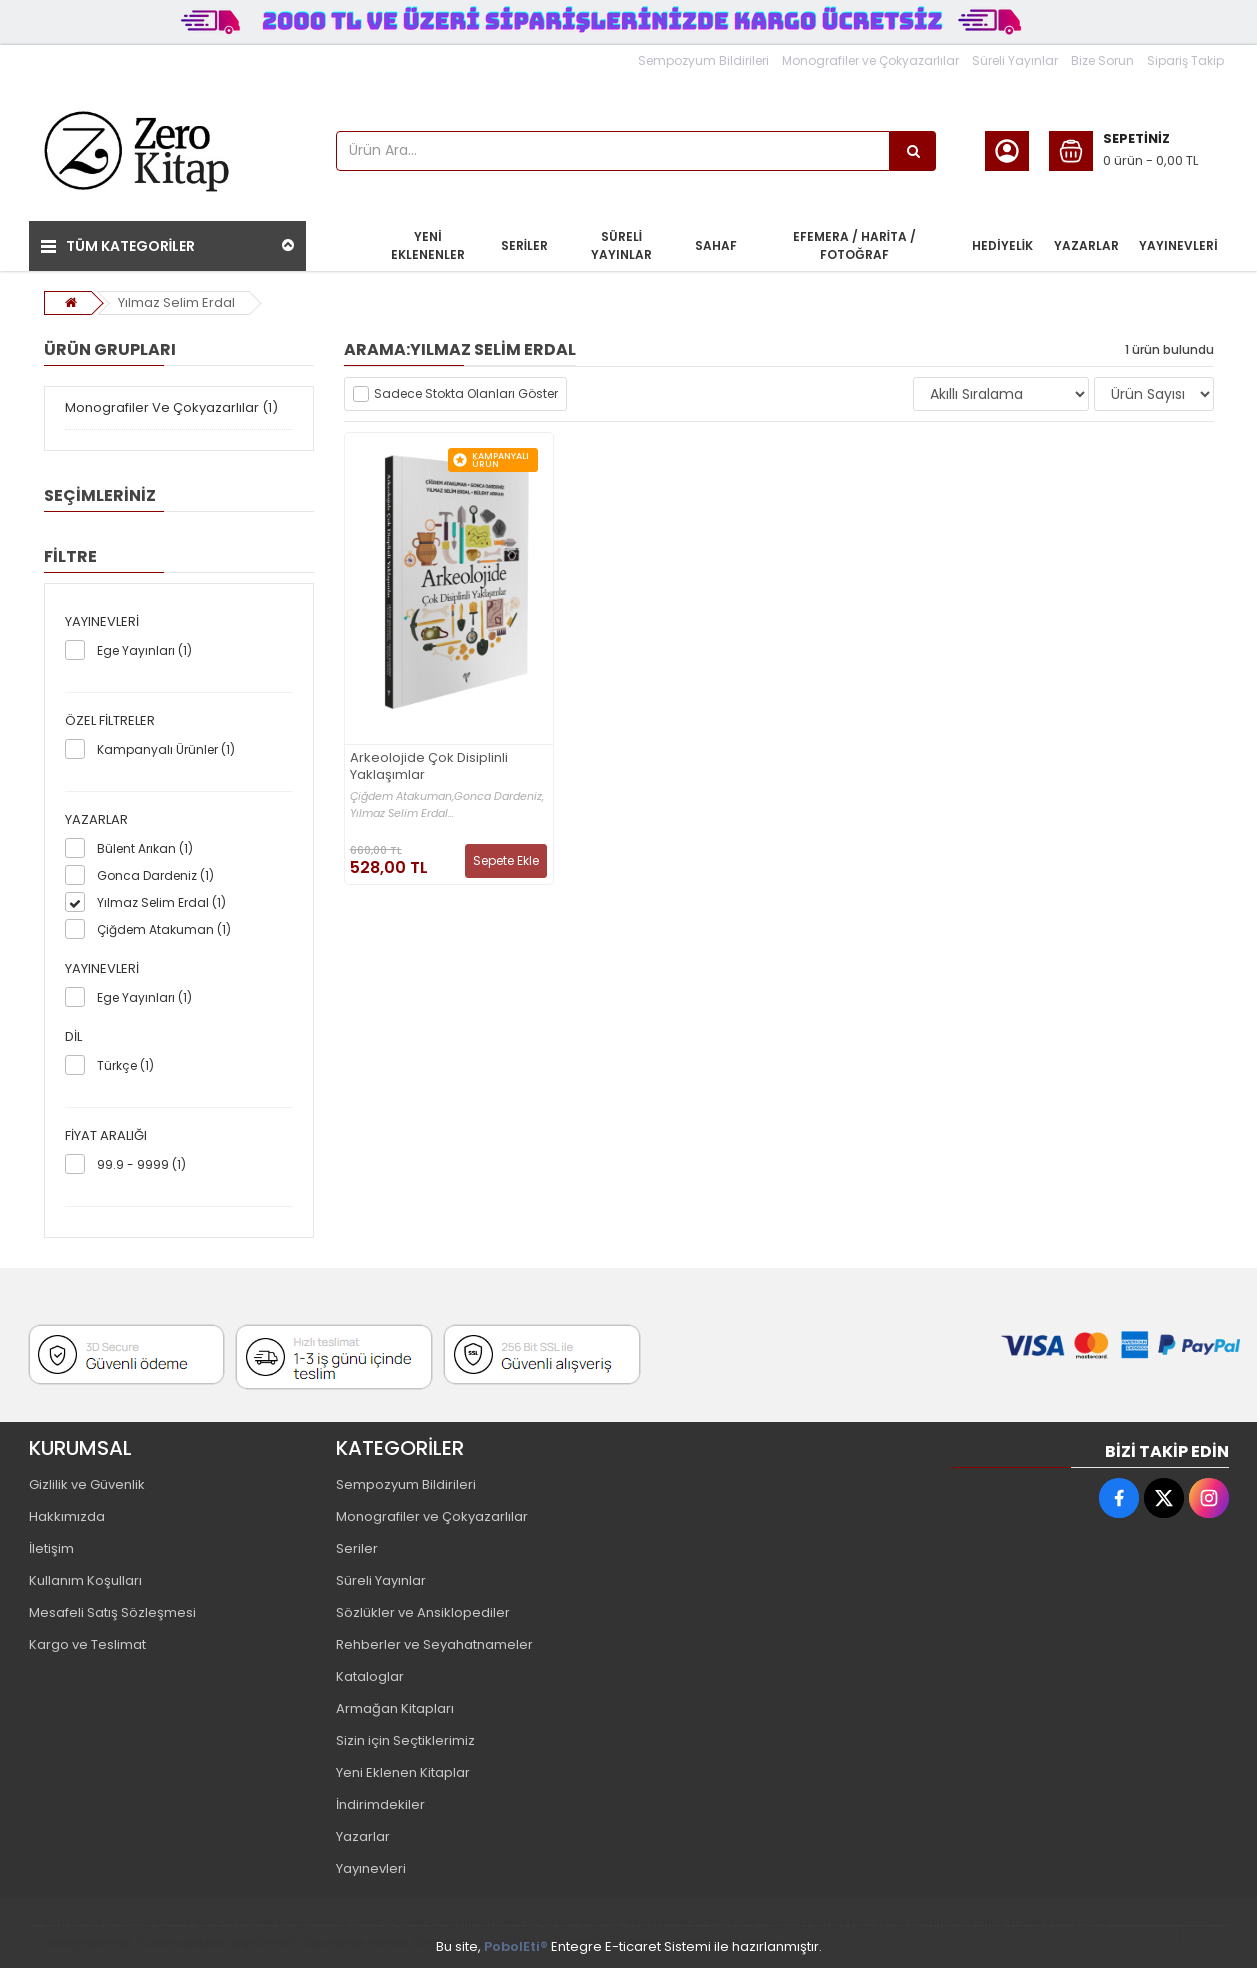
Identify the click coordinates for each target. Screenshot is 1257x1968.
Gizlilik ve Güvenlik (87, 1484)
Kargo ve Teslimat (87, 1644)
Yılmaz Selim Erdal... (402, 813)
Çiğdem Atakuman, (402, 796)
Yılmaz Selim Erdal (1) (161, 902)
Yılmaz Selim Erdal (176, 302)
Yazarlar (363, 1836)
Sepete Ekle (506, 860)
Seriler (357, 1548)
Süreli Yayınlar (1015, 60)
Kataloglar (370, 1676)
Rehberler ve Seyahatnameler (434, 1644)
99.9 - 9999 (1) (141, 1164)
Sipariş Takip (1185, 60)
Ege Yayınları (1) (144, 650)
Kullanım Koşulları (85, 1580)
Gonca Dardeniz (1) (155, 875)
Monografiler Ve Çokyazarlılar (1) (171, 407)
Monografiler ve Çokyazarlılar (870, 60)
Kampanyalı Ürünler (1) (166, 749)
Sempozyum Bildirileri (703, 60)
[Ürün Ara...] (913, 151)
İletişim (51, 1548)
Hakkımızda (67, 1516)
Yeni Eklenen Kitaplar (403, 1772)
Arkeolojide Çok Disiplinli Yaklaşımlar (429, 767)
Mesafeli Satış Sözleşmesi (112, 1612)
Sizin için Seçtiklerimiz (405, 1740)
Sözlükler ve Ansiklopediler (423, 1612)
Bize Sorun (1102, 60)
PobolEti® (516, 1946)
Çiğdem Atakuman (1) (164, 929)
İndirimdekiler (380, 1804)
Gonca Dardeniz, (499, 796)
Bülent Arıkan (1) (145, 848)
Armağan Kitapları (395, 1708)
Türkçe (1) (125, 1065)
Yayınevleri (371, 1868)
